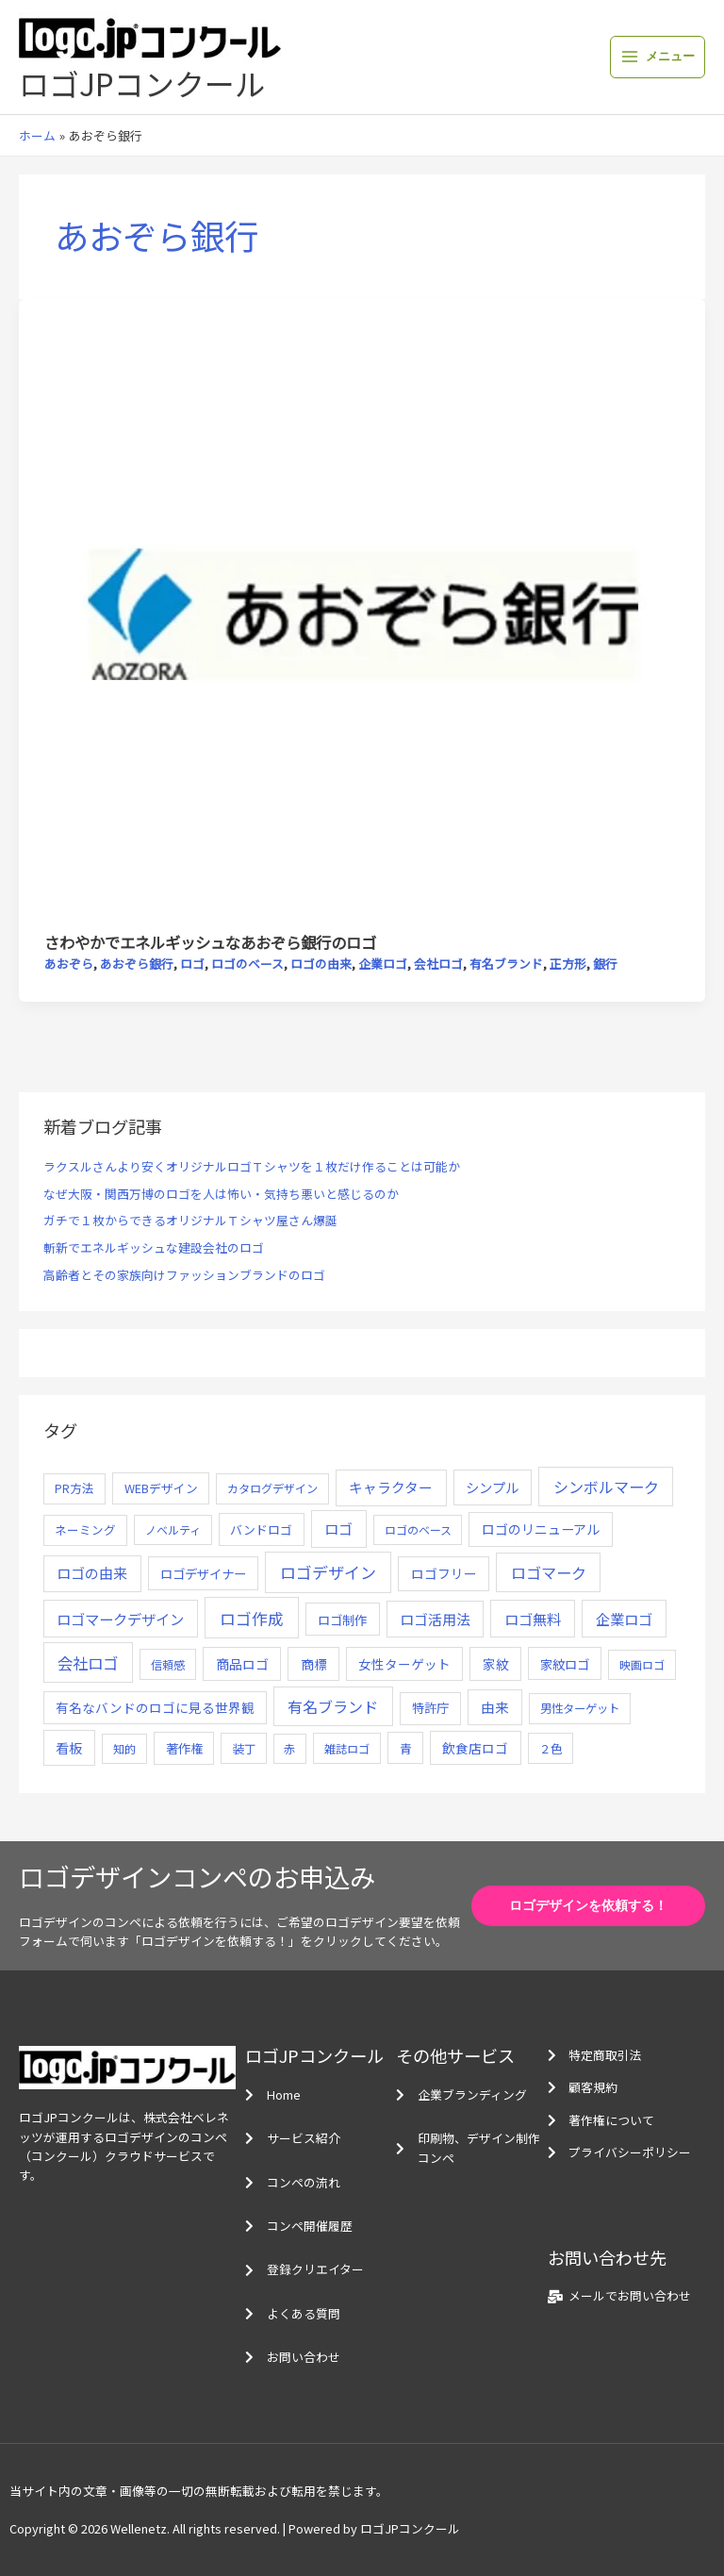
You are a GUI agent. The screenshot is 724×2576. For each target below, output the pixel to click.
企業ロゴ (382, 963)
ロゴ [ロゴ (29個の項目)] (338, 1528)
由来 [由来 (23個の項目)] (495, 1707)
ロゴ (192, 963)
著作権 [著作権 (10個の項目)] (184, 1748)
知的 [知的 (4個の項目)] (124, 1748)
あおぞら (68, 963)
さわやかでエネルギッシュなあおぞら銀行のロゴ (210, 942)
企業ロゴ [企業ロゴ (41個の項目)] (624, 1618)
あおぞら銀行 (136, 963)
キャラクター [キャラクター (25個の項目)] (391, 1487)
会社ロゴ (438, 963)
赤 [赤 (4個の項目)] (289, 1748)
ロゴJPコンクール (142, 83)
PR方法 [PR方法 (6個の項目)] (74, 1488)
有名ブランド (506, 963)
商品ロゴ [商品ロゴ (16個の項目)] (242, 1663)
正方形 (568, 963)
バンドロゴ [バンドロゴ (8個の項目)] (261, 1529)
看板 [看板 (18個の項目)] (69, 1747)
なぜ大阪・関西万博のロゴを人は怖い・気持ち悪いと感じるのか (221, 1194)
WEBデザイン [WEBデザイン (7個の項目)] (161, 1488)
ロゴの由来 (321, 963)
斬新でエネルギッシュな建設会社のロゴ (153, 1247)
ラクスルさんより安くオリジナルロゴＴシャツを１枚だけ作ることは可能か (251, 1166)
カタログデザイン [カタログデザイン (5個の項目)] (272, 1488)
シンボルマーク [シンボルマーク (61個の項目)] (606, 1486)
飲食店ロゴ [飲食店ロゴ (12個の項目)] (475, 1747)
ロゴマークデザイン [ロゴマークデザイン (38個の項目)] (120, 1618)
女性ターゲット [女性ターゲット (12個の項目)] (404, 1663)
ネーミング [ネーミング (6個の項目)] (85, 1529)
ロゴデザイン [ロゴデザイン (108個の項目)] (328, 1572)
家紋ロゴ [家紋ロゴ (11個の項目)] (564, 1663)
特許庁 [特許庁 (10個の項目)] (430, 1708)
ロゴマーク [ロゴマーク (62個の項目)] (548, 1572)
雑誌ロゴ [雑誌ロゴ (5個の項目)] (347, 1748)
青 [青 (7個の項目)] (406, 1748)
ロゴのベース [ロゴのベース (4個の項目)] (418, 1529)
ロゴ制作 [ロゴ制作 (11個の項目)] (342, 1619)
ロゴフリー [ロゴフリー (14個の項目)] (444, 1573)
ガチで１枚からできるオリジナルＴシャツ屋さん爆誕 (190, 1220)
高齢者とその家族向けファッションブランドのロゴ (184, 1275)
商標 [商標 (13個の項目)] (314, 1663)
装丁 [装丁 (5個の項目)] (244, 1748)
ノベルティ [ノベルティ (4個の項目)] (173, 1529)
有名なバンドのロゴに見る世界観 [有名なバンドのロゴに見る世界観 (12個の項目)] (155, 1707)
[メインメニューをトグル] (657, 57)
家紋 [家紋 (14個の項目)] (496, 1663)
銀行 (605, 963)
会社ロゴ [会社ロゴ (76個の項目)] (88, 1663)
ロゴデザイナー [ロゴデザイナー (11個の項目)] (203, 1573)
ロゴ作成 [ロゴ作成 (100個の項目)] (252, 1618)
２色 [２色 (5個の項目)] (550, 1748)
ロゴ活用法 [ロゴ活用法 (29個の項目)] (435, 1619)
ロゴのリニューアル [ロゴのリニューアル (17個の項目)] (541, 1529)
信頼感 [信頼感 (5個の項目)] (168, 1664)
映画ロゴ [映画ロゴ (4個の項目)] (642, 1664)
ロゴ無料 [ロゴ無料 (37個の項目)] (532, 1618)
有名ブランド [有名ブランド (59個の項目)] (333, 1706)
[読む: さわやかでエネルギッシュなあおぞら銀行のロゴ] (361, 614)
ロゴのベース (247, 963)
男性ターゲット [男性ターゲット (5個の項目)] (579, 1708)
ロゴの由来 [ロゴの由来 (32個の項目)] (92, 1573)
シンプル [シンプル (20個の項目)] (492, 1487)
